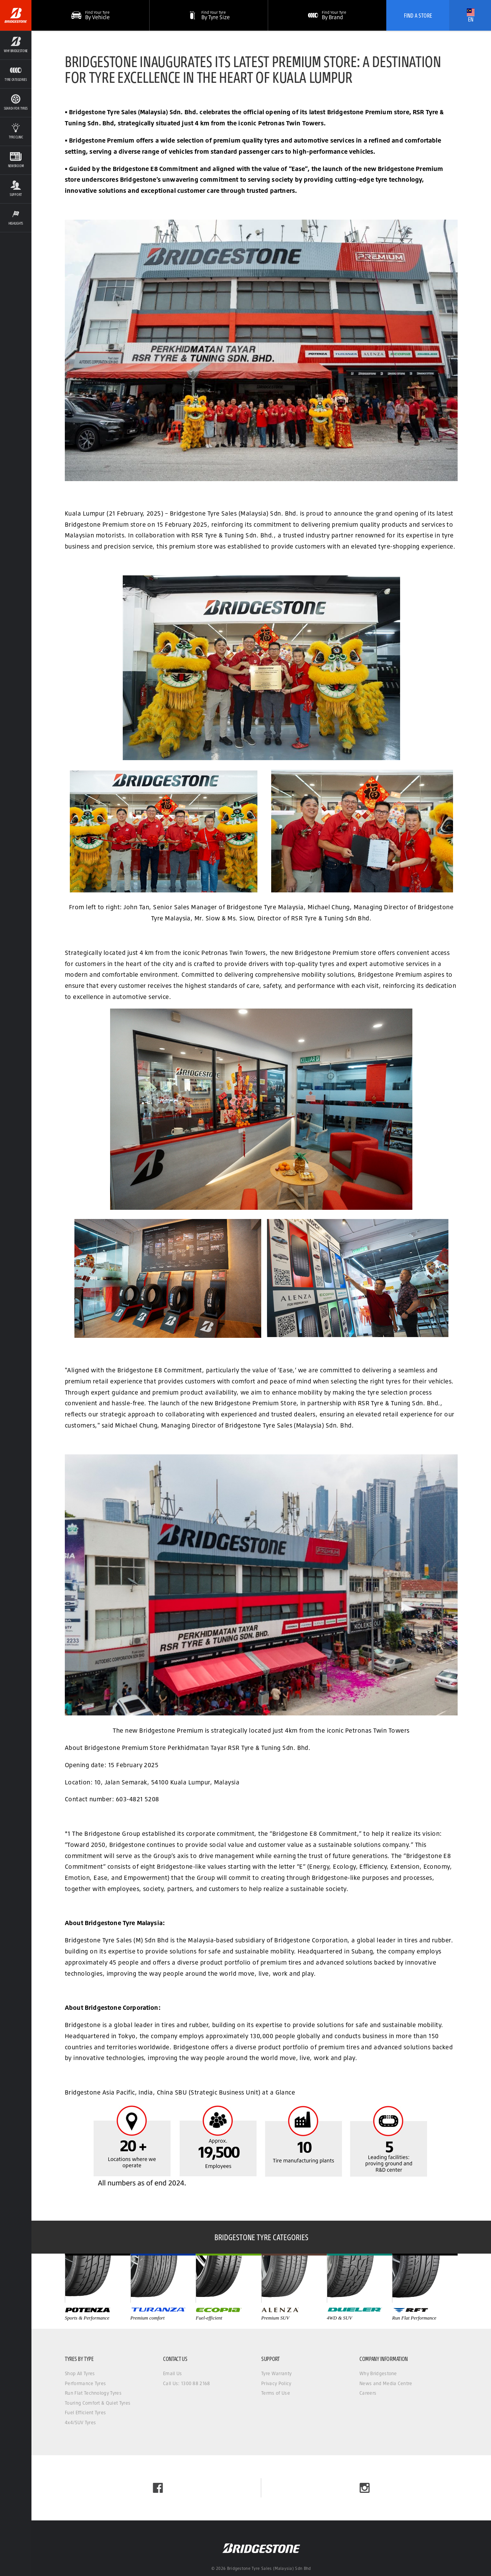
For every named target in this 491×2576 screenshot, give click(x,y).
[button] (209, 15)
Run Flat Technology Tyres (93, 2393)
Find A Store (418, 15)
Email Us (172, 2373)
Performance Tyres (85, 2383)
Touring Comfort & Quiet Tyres (97, 2403)
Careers (367, 2393)
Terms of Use (275, 2393)
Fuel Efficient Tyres (85, 2412)
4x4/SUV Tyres (80, 2422)
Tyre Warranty (276, 2373)
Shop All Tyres (80, 2373)
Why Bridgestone (378, 2373)
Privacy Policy (276, 2383)
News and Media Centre (385, 2383)
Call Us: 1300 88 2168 (186, 2383)
